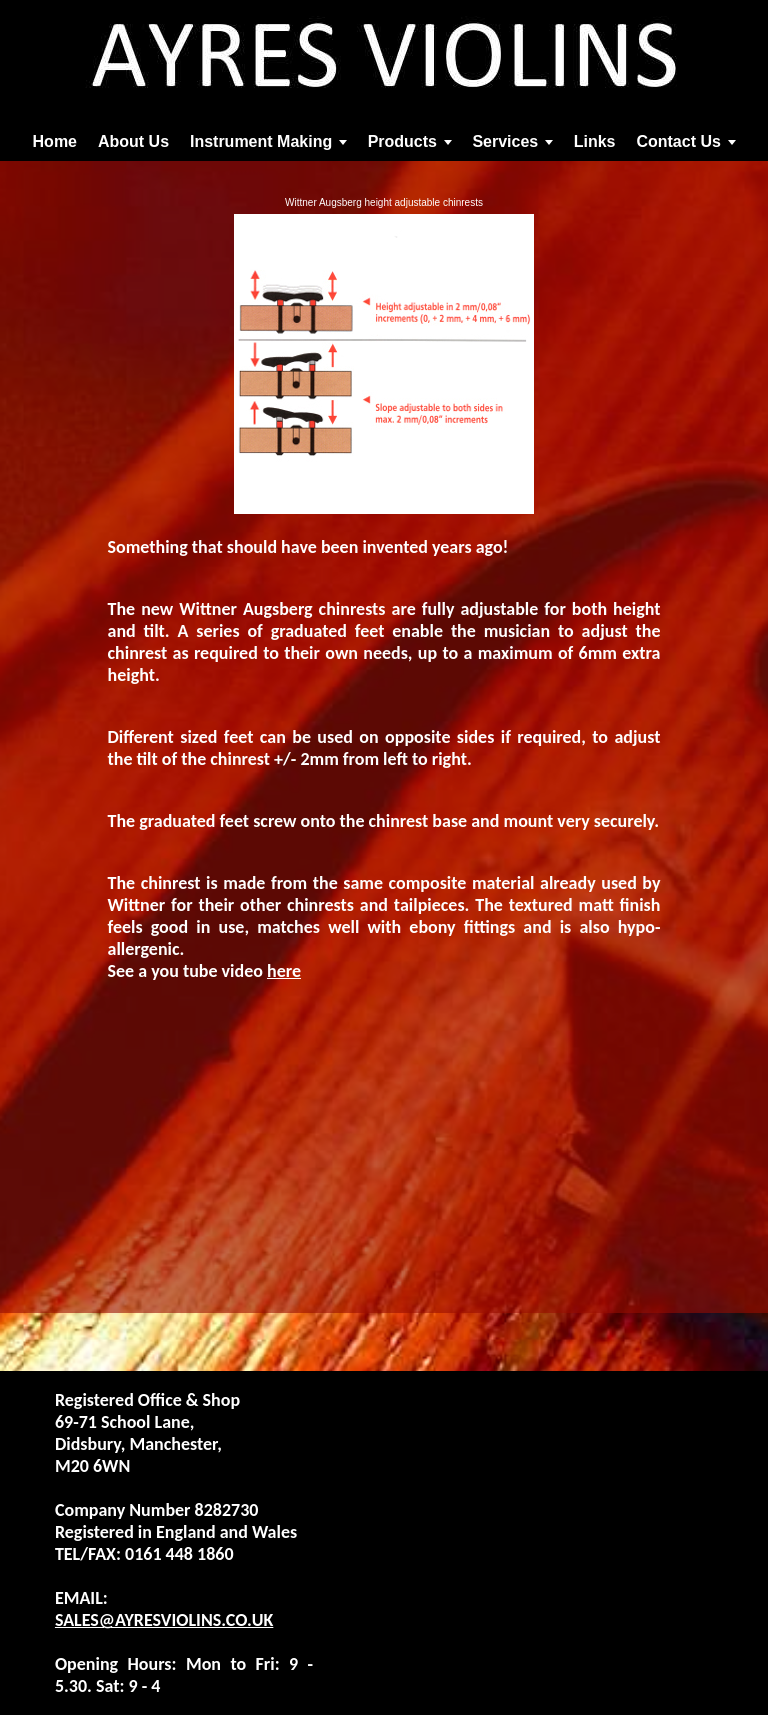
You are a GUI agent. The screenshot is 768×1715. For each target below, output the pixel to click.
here (284, 971)
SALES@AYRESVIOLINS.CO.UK (164, 1620)
